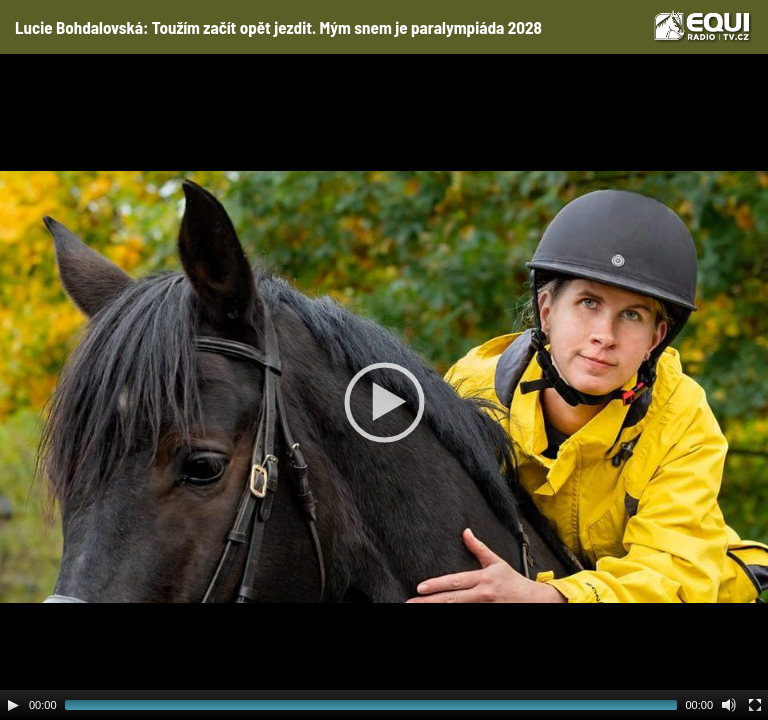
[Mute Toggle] (729, 705)
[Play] (13, 705)
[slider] (371, 705)
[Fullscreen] (755, 705)
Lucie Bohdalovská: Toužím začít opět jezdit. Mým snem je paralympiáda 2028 (278, 27)
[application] (384, 387)
